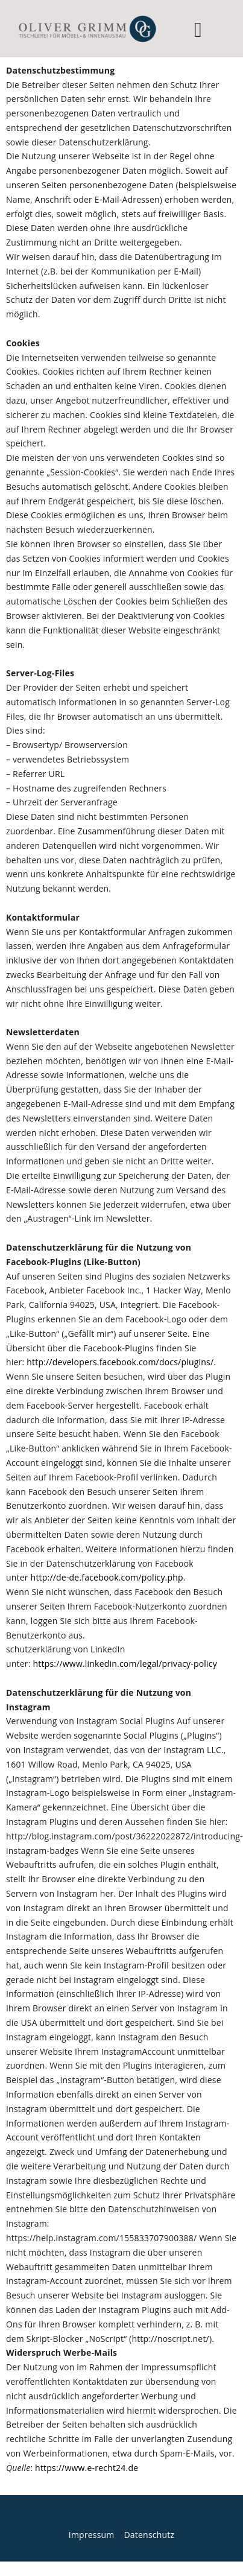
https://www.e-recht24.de (86, 2467)
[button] (198, 29)
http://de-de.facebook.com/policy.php (107, 1577)
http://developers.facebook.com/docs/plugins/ (120, 1362)
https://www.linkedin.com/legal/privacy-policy (124, 1663)
